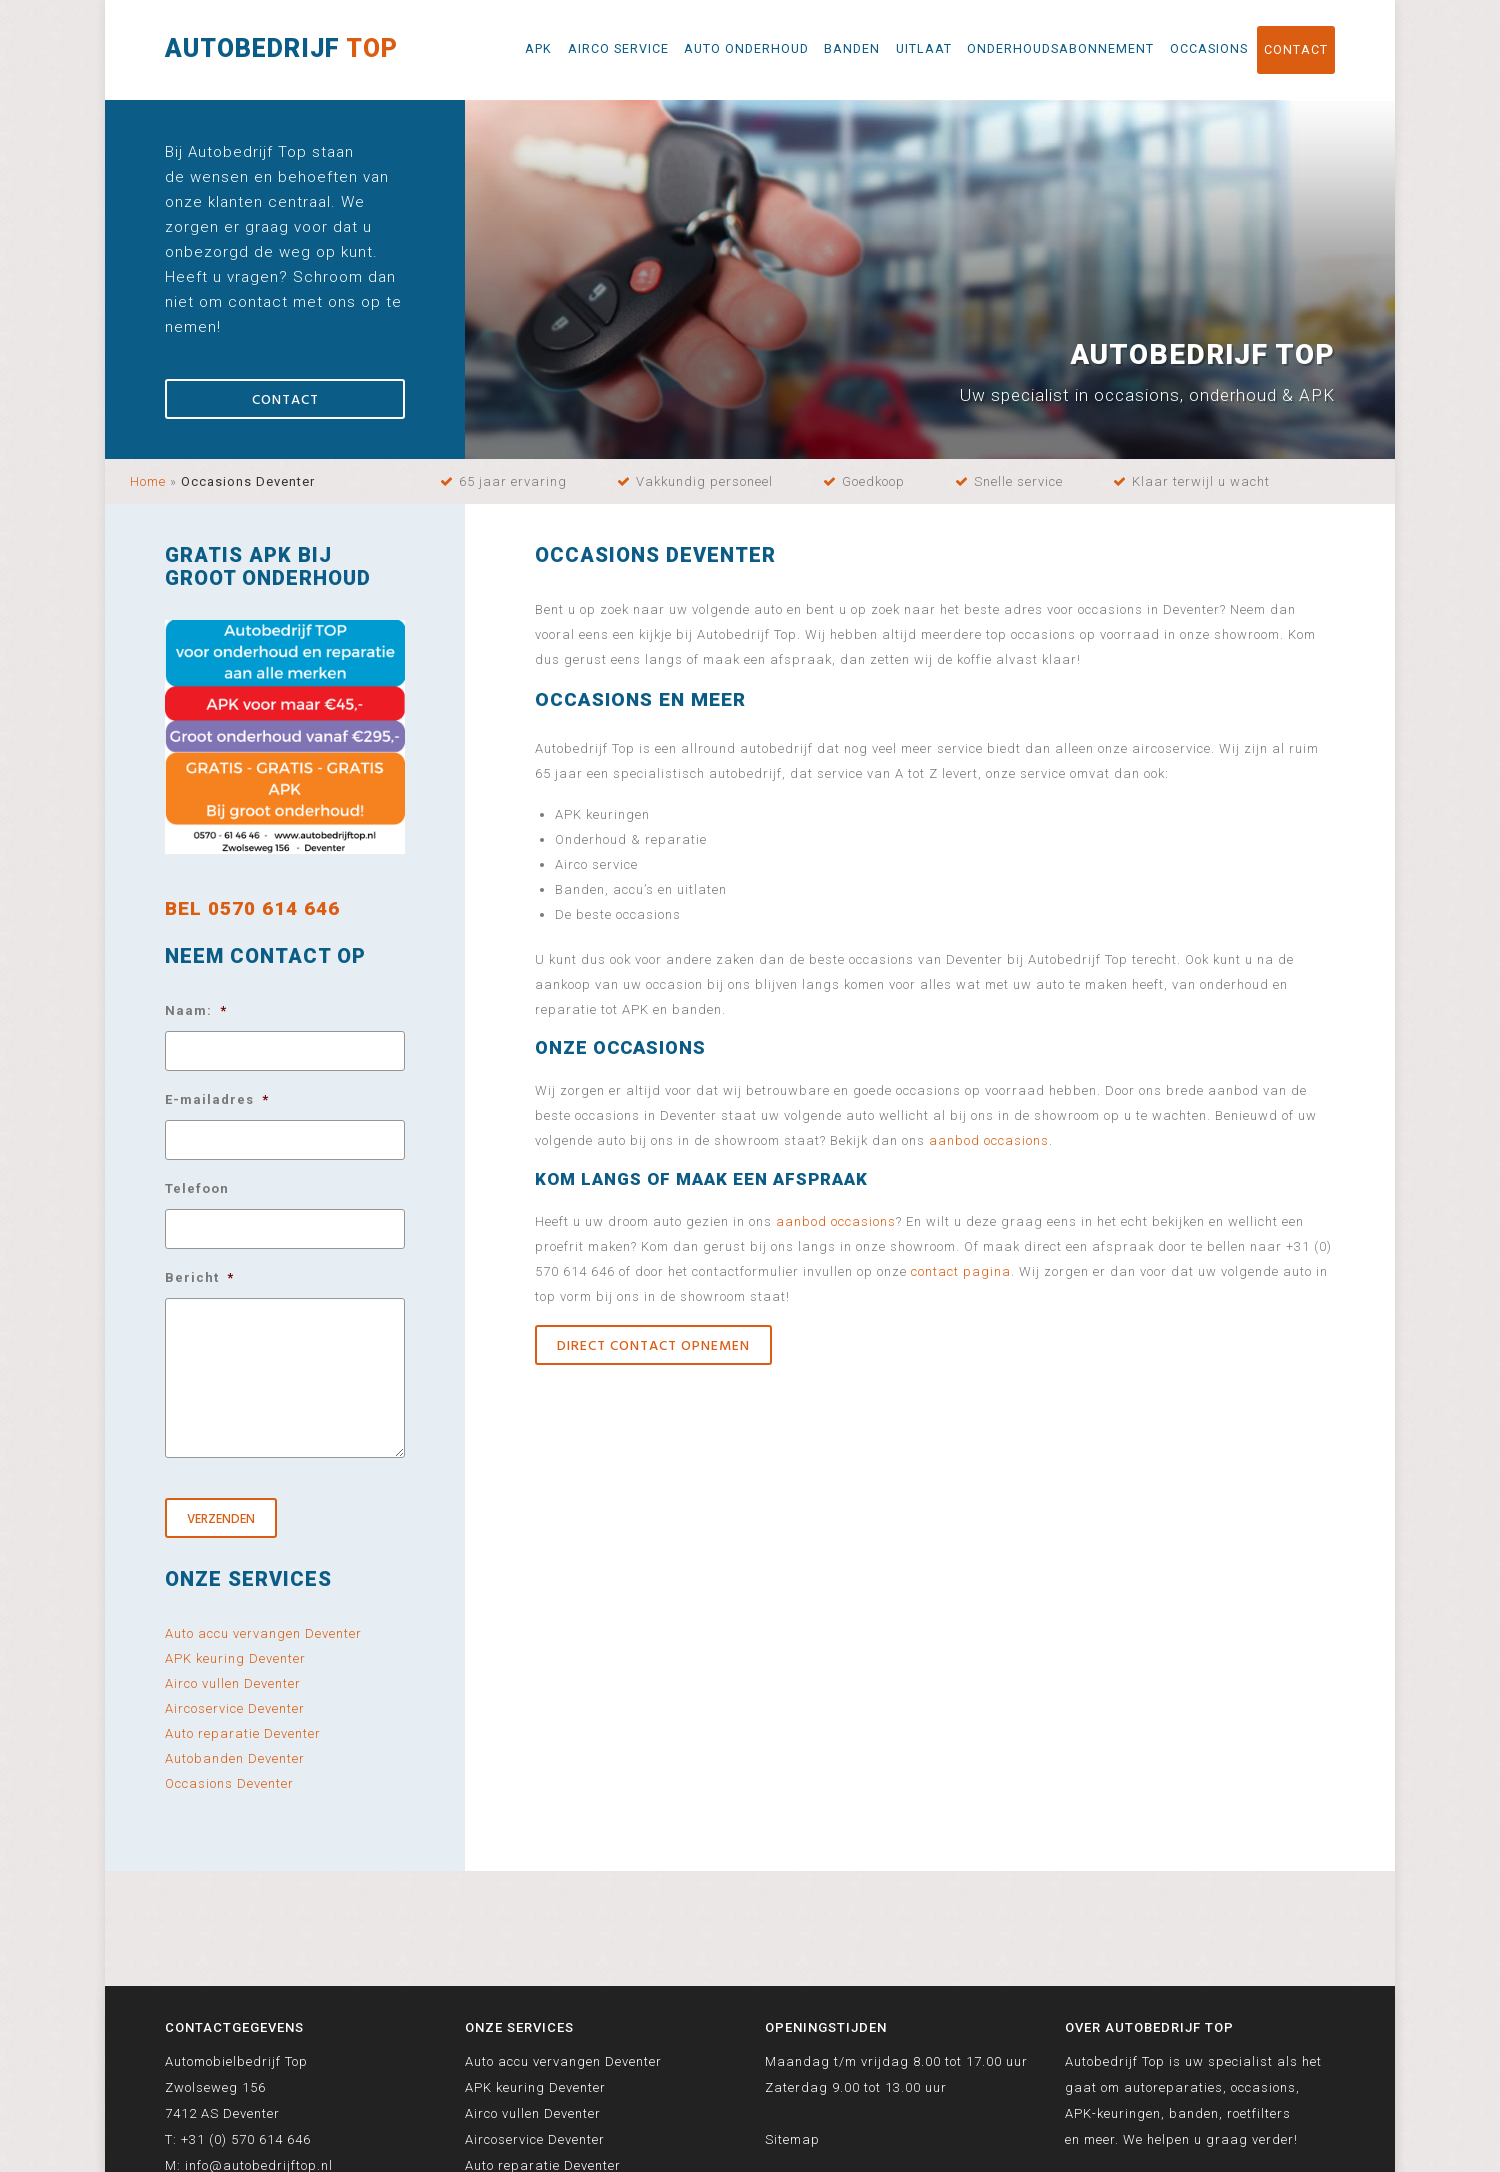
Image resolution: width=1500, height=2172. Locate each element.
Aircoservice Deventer (235, 1708)
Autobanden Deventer (235, 1758)
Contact (1296, 49)
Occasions (1209, 48)
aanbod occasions (989, 1140)
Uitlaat (924, 48)
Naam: (196, 1010)
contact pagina (961, 1271)
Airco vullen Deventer (233, 1683)
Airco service (618, 48)
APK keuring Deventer (235, 1658)
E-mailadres (217, 1099)
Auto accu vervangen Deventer (263, 1633)
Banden (852, 48)
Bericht (199, 1277)
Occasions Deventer (229, 1783)
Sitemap (792, 2139)
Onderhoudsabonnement (1060, 48)
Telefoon (197, 1188)
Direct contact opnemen (653, 1346)
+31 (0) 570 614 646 (246, 2139)
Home (148, 481)
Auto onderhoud (746, 48)
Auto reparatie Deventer (243, 1733)
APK (538, 48)
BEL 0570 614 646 (252, 908)
